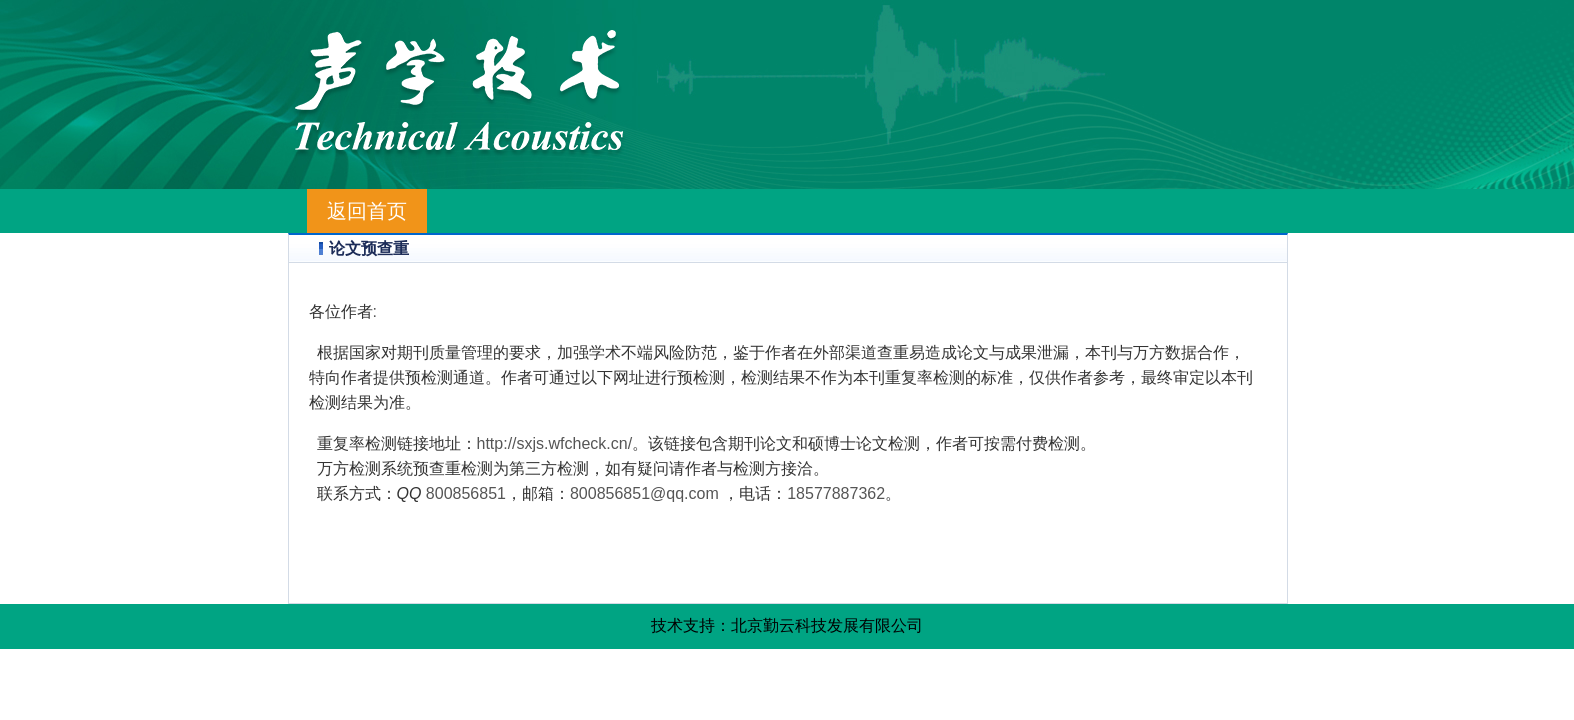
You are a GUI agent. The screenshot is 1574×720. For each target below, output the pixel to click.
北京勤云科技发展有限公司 (827, 625)
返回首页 (367, 211)
